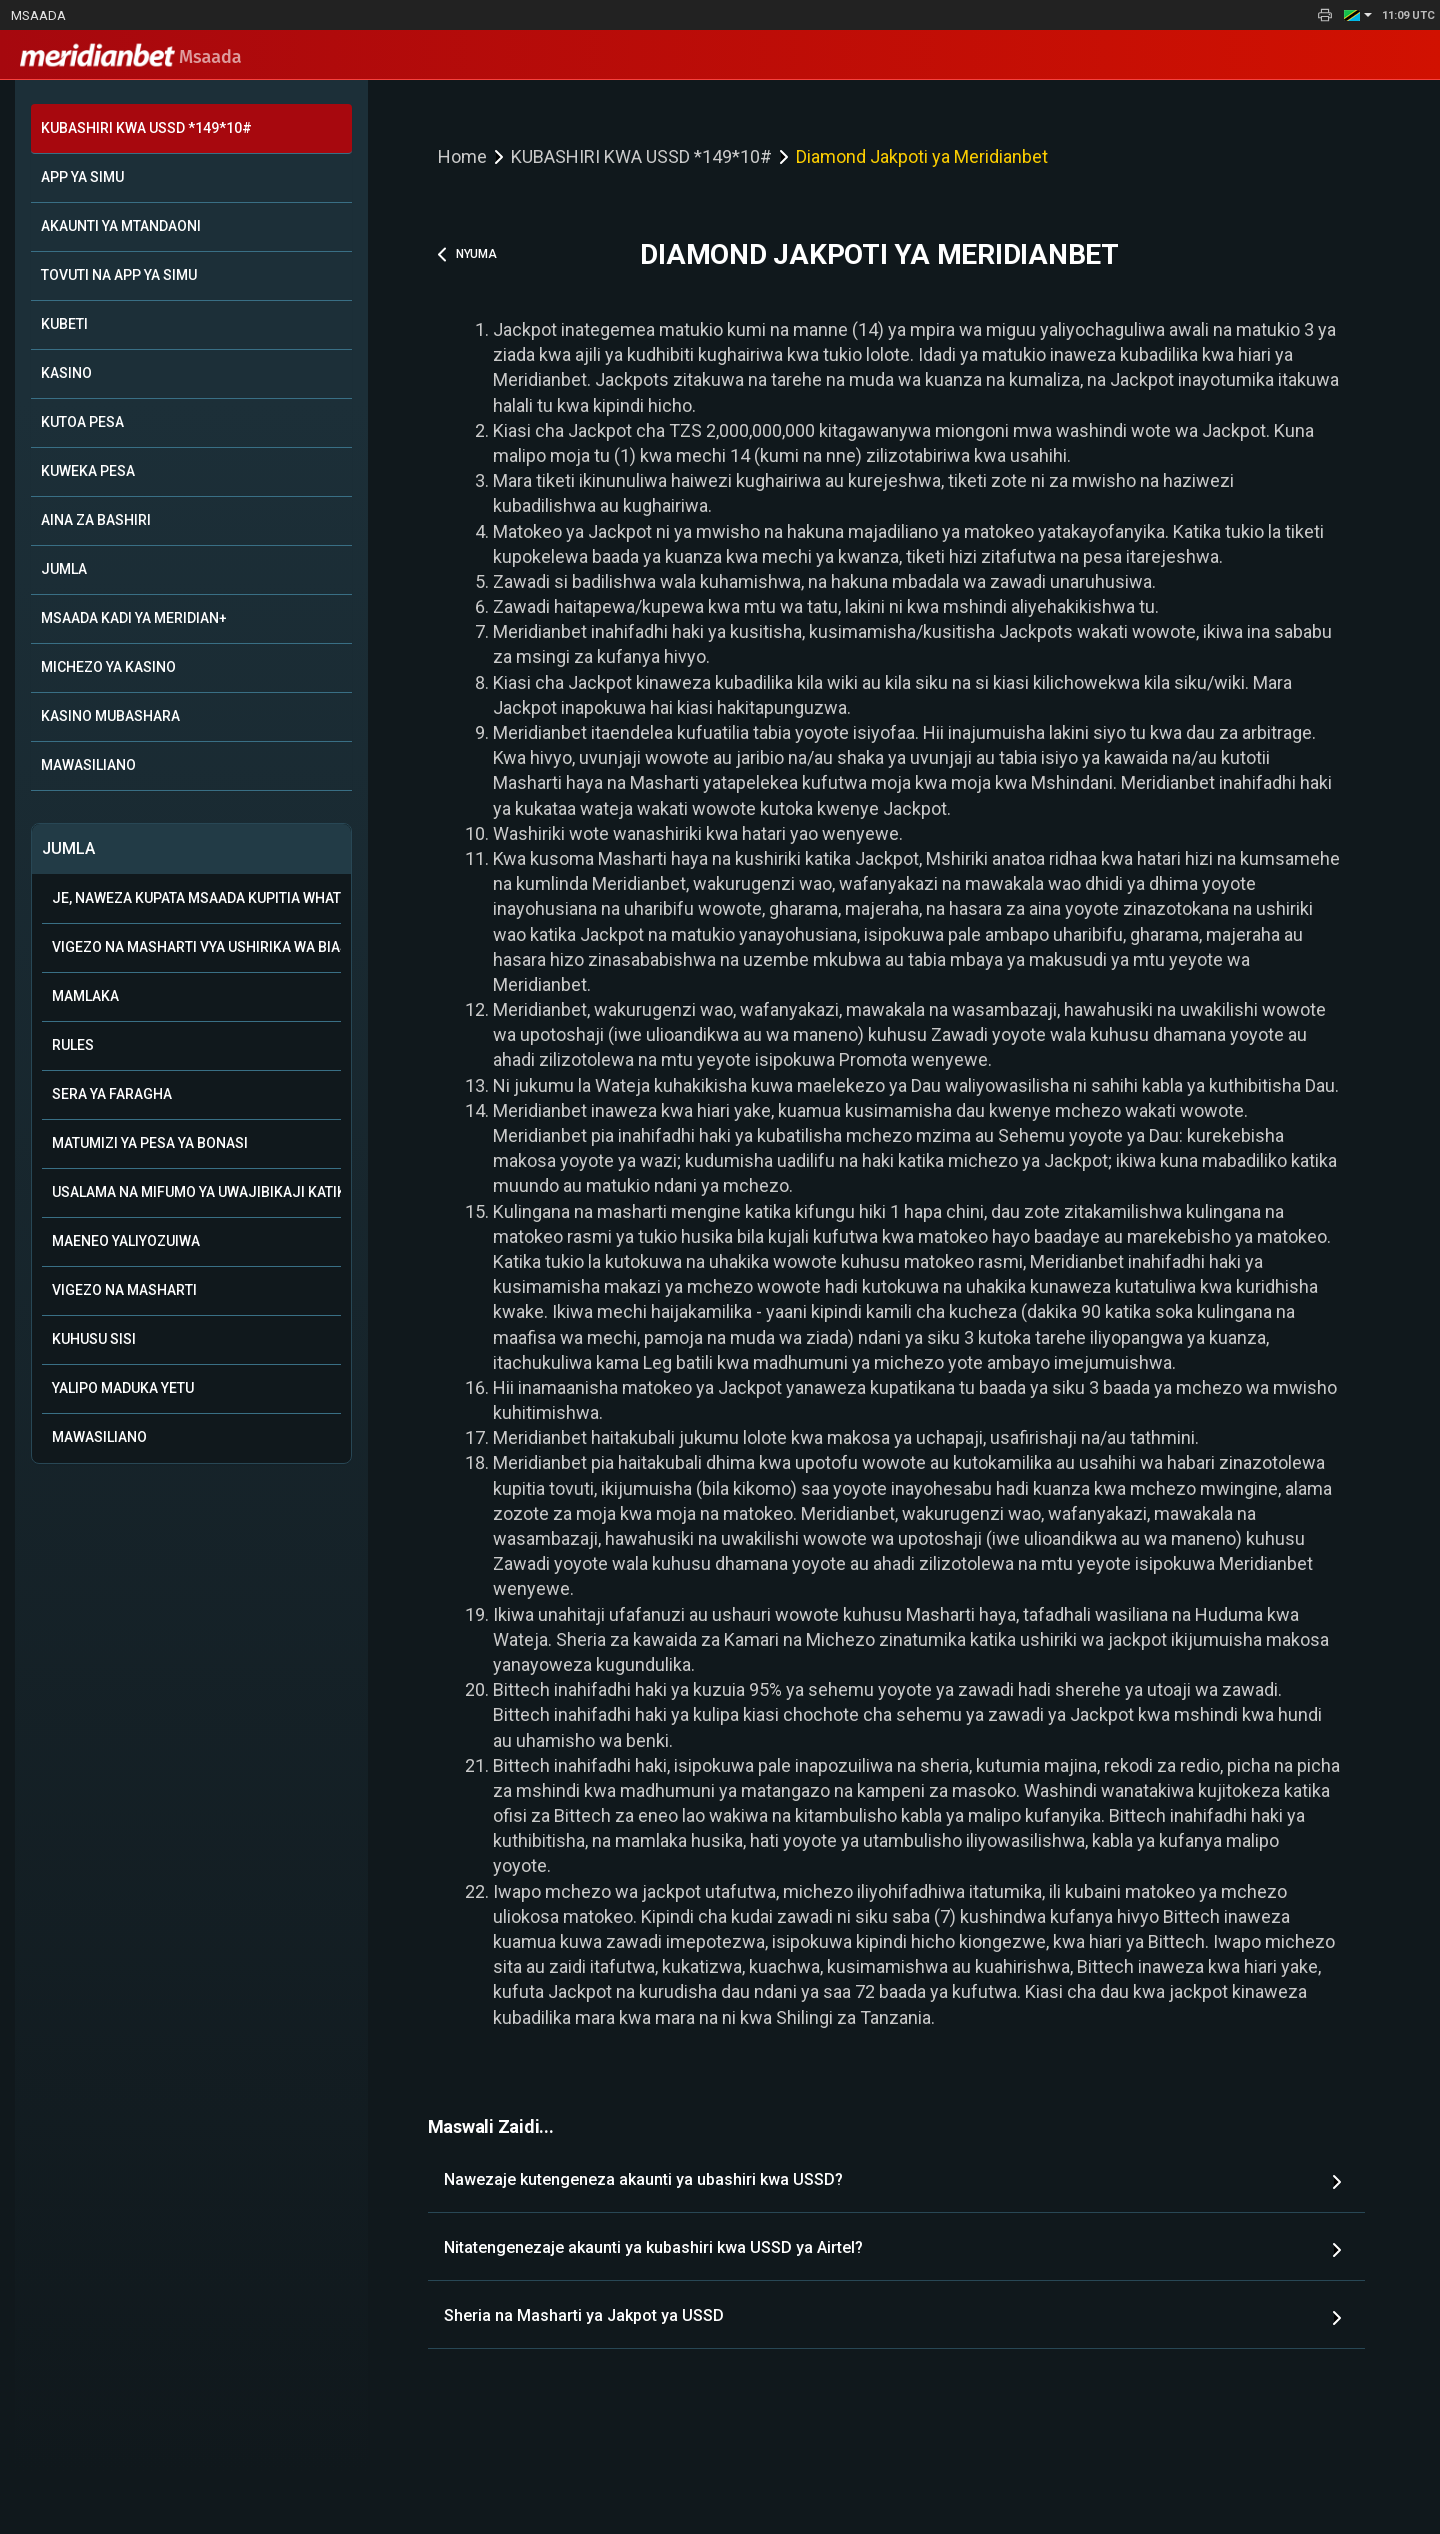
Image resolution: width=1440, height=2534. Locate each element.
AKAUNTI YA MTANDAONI (121, 226)
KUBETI (64, 324)
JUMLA (64, 569)
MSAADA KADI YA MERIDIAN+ (134, 618)
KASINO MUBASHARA (110, 716)
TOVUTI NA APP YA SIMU (119, 275)
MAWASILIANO (88, 765)
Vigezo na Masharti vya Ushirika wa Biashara (196, 947)
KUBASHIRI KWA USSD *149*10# (146, 128)
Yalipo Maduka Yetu (123, 1388)
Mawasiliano (99, 1437)
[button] (1358, 15)
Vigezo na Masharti (124, 1290)
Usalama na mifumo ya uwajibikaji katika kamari (196, 1192)
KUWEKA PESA (88, 471)
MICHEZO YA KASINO (108, 667)
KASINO (66, 373)
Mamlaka (85, 996)
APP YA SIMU (82, 177)
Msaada (38, 15)
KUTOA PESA (82, 422)
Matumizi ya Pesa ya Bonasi (150, 1143)
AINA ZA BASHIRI (96, 520)
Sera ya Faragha (112, 1094)
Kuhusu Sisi (94, 1339)
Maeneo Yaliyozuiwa (126, 1241)
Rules (73, 1045)
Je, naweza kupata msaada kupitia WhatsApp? (196, 898)
